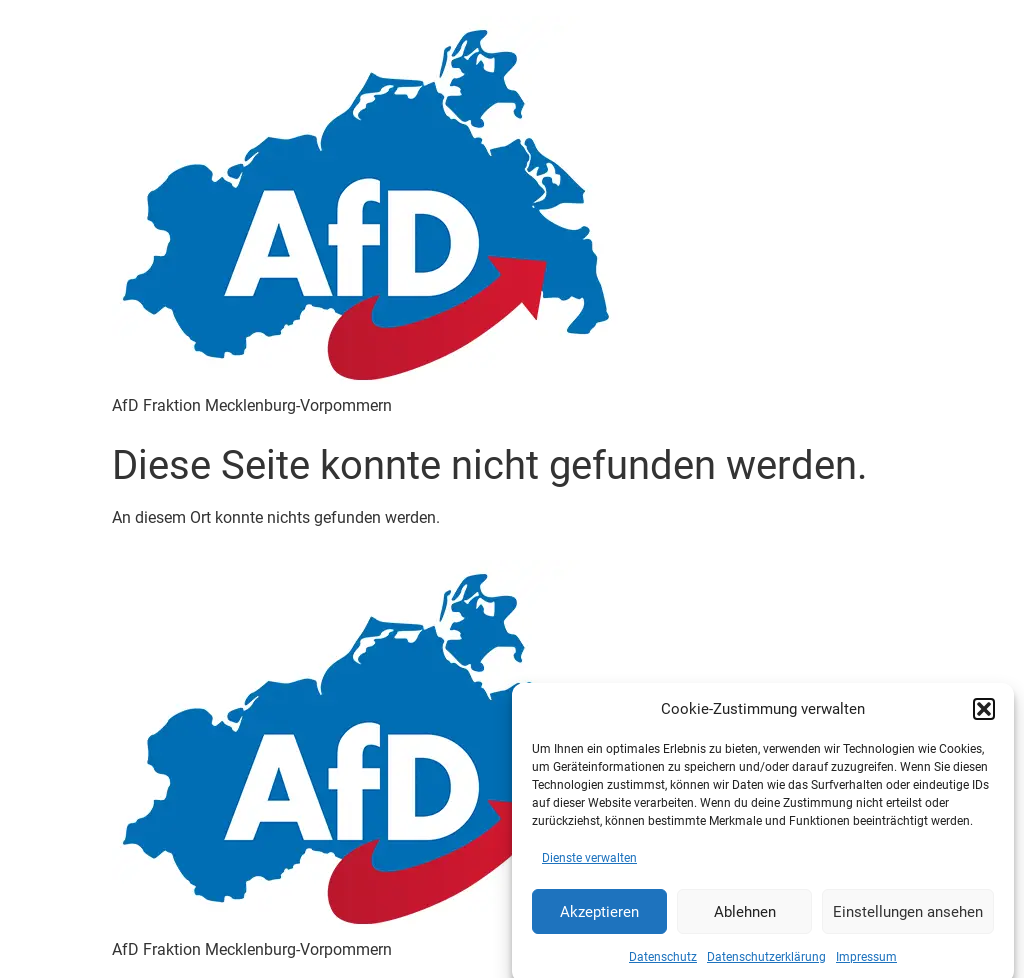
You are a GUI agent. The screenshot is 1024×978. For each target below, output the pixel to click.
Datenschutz (663, 964)
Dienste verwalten (589, 865)
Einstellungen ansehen (908, 918)
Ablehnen (745, 918)
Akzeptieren (599, 918)
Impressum (866, 964)
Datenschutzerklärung (766, 964)
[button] (984, 716)
